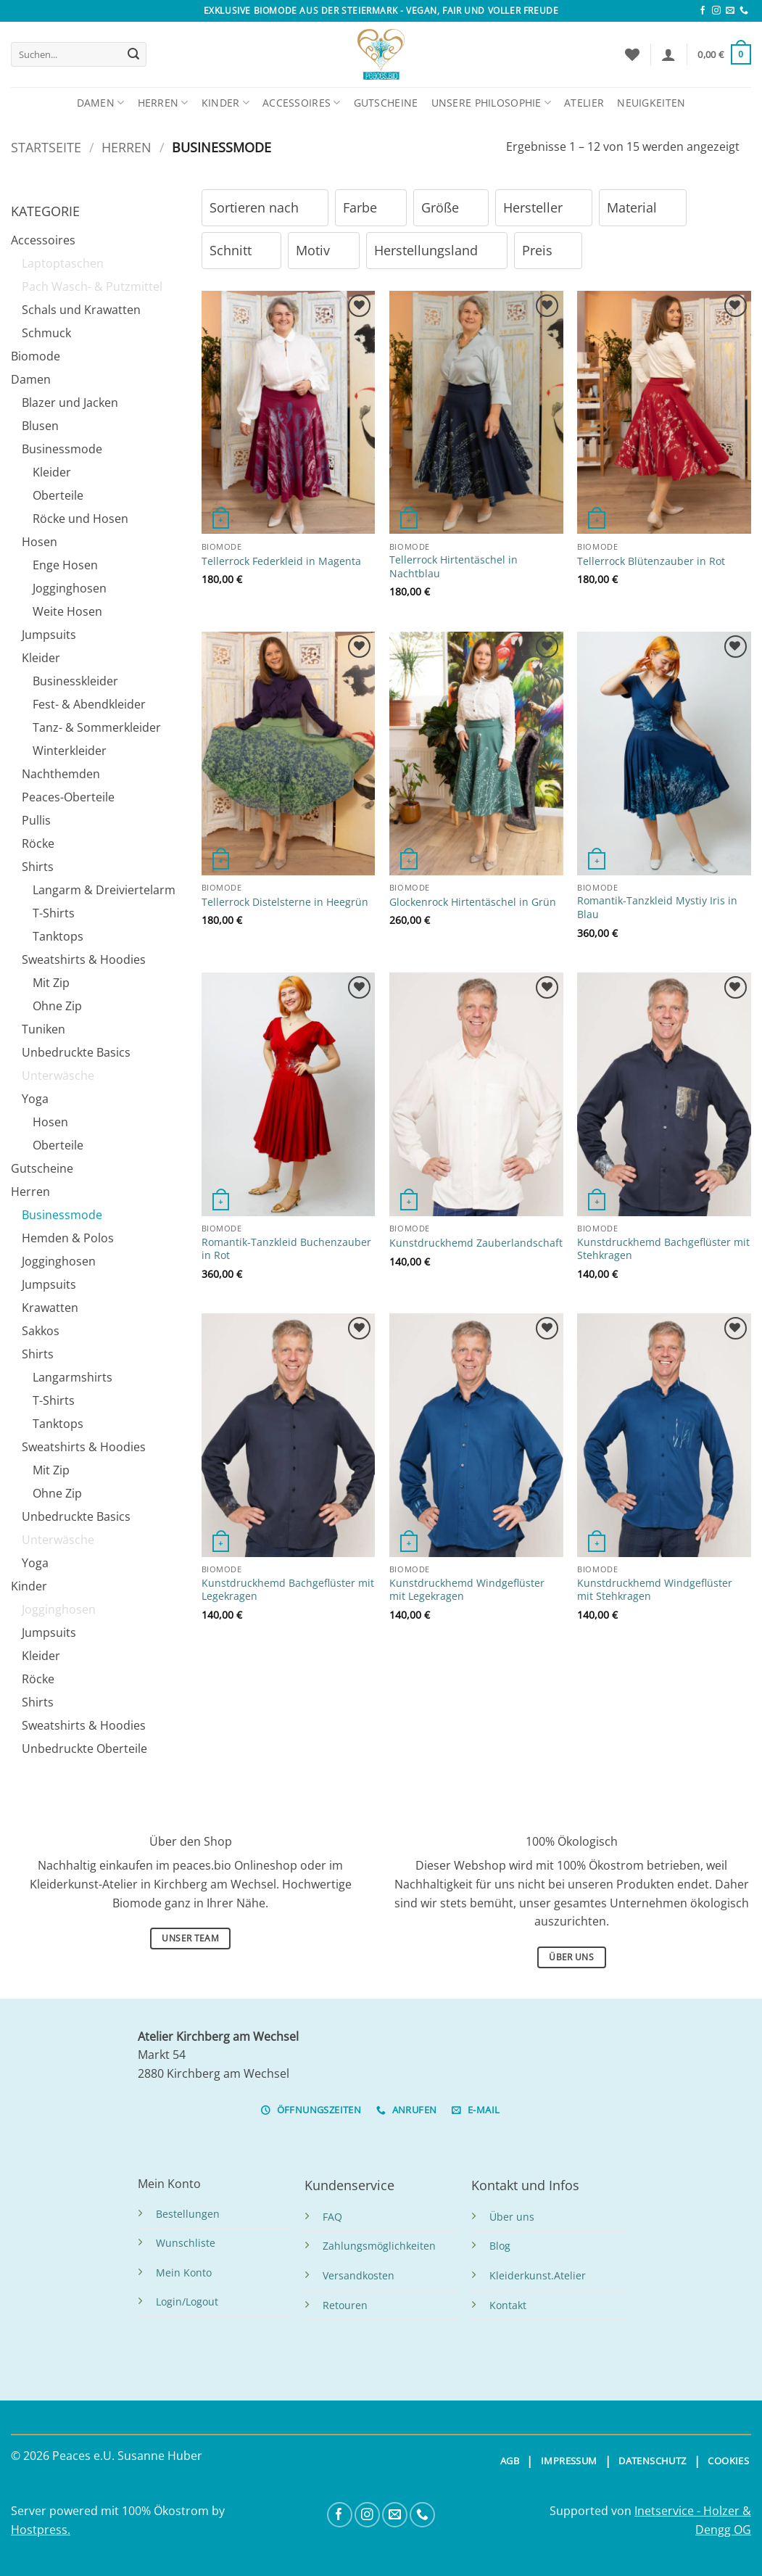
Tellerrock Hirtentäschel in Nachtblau (453, 566)
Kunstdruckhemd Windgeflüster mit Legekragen (466, 1590)
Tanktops (58, 936)
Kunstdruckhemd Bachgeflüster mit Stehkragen (663, 1249)
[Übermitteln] (133, 54)
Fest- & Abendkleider (89, 704)
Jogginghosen (70, 588)
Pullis (36, 820)
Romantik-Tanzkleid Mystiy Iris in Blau (657, 907)
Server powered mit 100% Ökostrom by (118, 2511)
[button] (668, 54)
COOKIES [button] (728, 2460)
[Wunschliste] (632, 54)
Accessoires (301, 103)
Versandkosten (358, 2275)
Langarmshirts (72, 1377)
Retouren (345, 2305)
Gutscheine (386, 103)
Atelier (584, 103)
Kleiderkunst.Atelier (537, 2275)
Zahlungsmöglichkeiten (379, 2246)
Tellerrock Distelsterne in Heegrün (285, 902)
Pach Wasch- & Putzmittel (92, 286)
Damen (101, 103)
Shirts (38, 867)
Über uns (511, 2217)
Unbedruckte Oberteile (84, 1748)
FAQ (332, 2217)
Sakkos (40, 1331)
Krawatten (50, 1308)
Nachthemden (61, 774)
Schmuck (46, 333)
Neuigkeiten (651, 103)
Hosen (39, 542)
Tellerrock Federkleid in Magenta (281, 561)
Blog (499, 2246)
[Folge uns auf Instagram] (716, 11)
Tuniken (43, 1029)
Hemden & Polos (68, 1238)
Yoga (35, 1099)
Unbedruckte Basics (76, 1052)
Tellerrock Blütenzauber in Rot (651, 561)
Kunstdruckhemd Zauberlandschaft (476, 1243)
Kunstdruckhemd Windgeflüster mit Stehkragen (654, 1590)
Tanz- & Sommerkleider (97, 727)
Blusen (40, 426)
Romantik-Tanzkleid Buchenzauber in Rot (286, 1249)
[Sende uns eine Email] (730, 11)
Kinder (225, 103)
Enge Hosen (65, 565)
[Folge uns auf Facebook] (702, 11)
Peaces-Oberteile (68, 797)
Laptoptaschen (63, 263)
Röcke (38, 843)
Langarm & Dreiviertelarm (104, 890)
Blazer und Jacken (70, 402)
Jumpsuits (49, 635)
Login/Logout (187, 2301)
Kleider (52, 472)
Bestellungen (188, 2214)
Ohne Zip (57, 1006)
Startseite (46, 147)
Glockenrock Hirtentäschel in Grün (472, 902)
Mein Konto (184, 2272)
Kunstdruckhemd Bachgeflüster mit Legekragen (288, 1590)
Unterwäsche (58, 1075)
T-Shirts (54, 913)
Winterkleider (70, 751)
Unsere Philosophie (491, 103)
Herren (163, 103)
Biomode (35, 356)
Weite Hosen (67, 611)
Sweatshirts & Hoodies (84, 959)
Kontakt (507, 2305)
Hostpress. (40, 2530)
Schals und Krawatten (81, 310)
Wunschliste (185, 2243)
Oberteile (58, 495)
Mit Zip (51, 983)
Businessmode (62, 449)
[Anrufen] (744, 11)
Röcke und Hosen (80, 519)
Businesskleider (75, 681)
